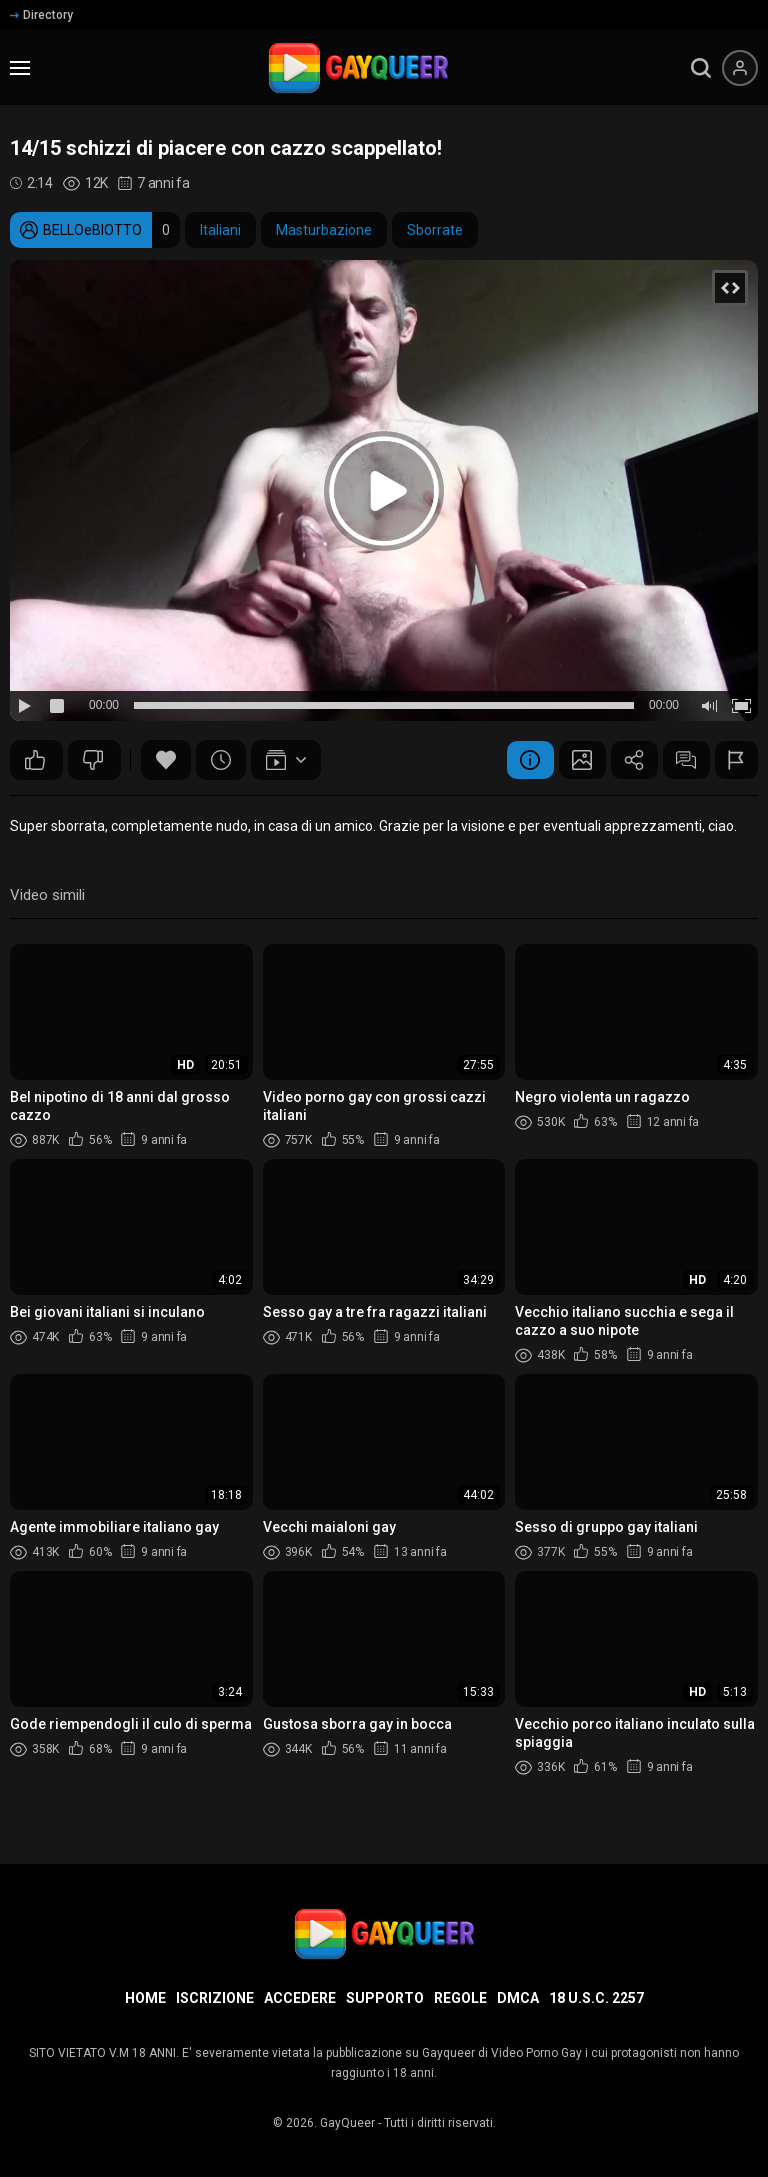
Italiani (220, 230)
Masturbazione (324, 230)
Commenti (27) (682, 760)
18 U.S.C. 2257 (596, 1998)
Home (145, 1998)
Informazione (517, 760)
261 (35, 760)
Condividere (627, 760)
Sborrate (435, 230)
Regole (460, 1998)
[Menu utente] (740, 68)
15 (93, 760)
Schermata (572, 760)
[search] (701, 68)
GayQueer (347, 2123)
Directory (41, 15)
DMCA (518, 1998)
